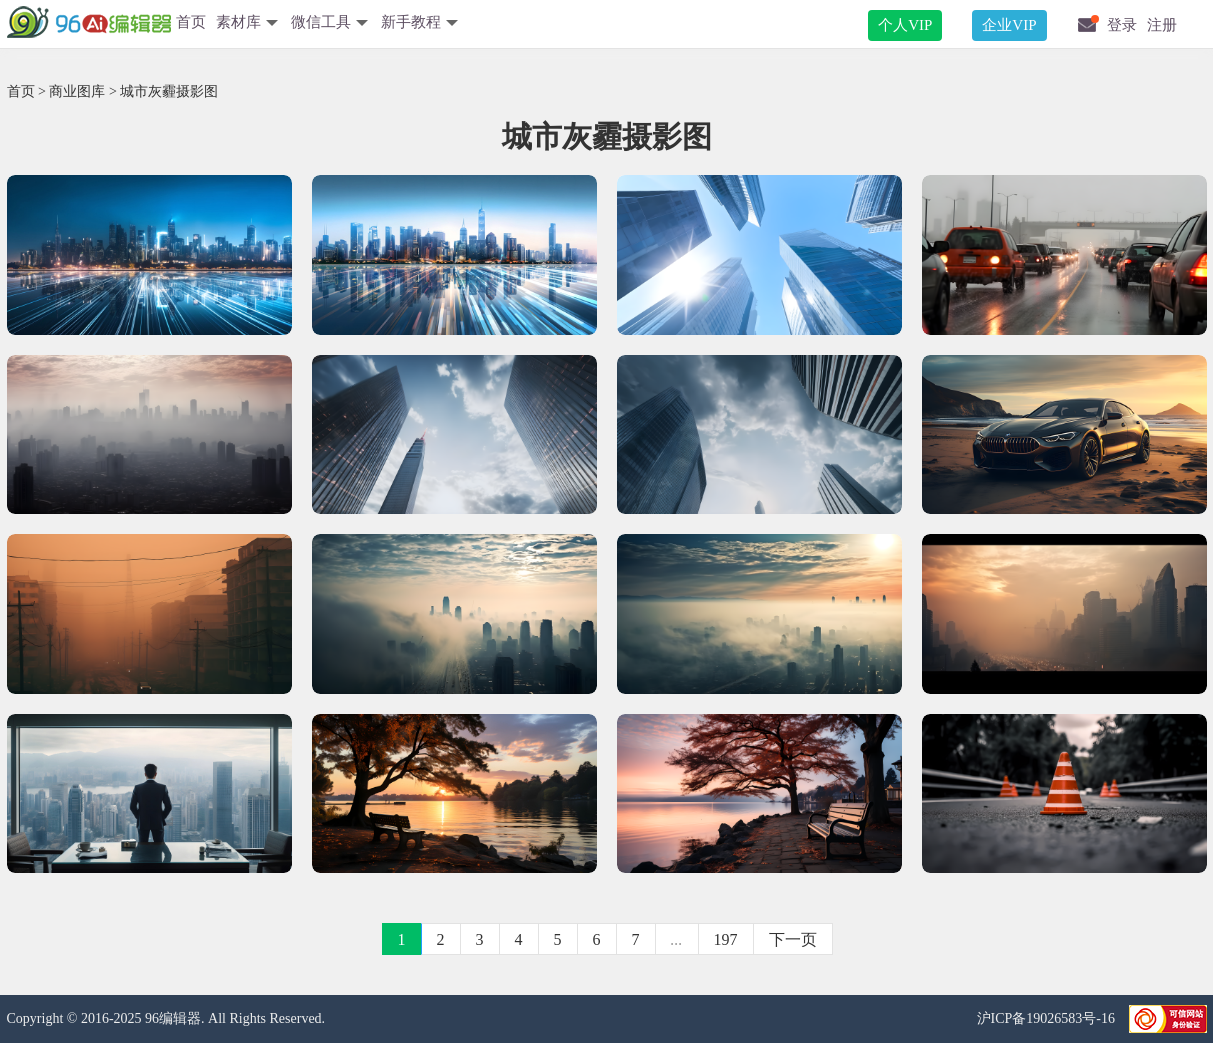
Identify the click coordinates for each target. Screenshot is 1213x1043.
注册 (1162, 25)
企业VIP (1009, 25)
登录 (1122, 25)
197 (726, 939)
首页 (191, 22)
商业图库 (77, 91)
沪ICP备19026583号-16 (1048, 1018)
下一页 (793, 939)
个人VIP (905, 25)
